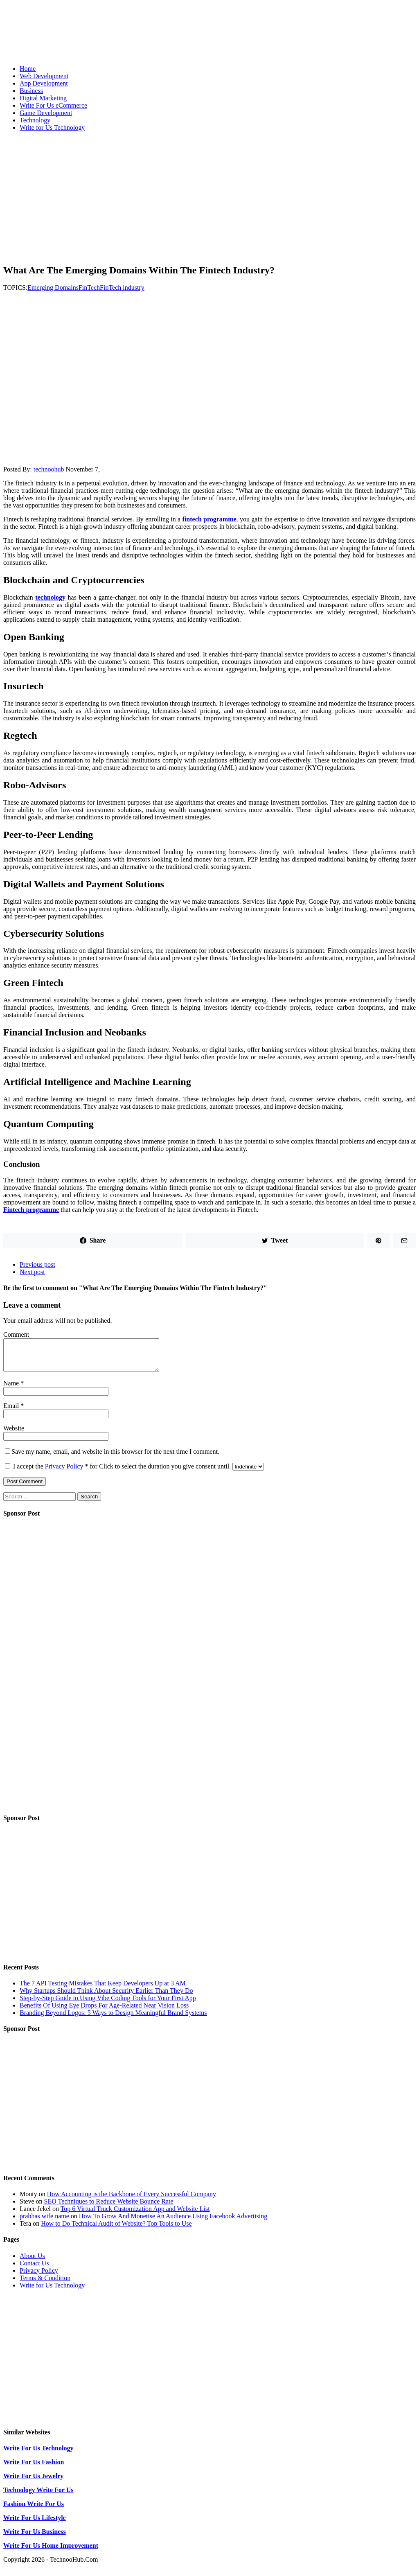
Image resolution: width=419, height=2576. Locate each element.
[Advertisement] (209, 195)
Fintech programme (31, 1209)
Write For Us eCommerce (53, 105)
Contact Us (34, 2269)
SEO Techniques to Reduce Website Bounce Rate (108, 2207)
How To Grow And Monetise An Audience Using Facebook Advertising (173, 2222)
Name (11, 1389)
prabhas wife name (44, 2222)
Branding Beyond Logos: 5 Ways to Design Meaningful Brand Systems (113, 2018)
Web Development (44, 75)
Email (11, 1411)
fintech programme (209, 519)
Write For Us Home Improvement (50, 2551)
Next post (32, 1271)
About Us (32, 2261)
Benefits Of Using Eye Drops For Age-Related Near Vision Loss (104, 2011)
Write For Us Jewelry (33, 2482)
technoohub (49, 469)
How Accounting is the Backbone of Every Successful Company (131, 2200)
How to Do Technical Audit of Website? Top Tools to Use (116, 2229)
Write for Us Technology (52, 127)
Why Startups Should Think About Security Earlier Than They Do (106, 1996)
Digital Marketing (43, 98)
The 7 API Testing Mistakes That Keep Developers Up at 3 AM (103, 1989)
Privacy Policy (64, 1472)
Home (28, 68)
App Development (44, 83)
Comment (16, 1334)
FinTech (89, 287)
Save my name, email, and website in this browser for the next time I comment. (115, 1457)
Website (13, 1434)
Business (31, 90)
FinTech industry (122, 287)
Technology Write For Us (38, 2496)
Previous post (37, 1264)
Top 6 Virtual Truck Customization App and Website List (135, 2214)
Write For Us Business (34, 2537)
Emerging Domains (53, 287)
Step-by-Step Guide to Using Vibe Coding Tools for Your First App (108, 2004)
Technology (35, 120)
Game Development (46, 112)
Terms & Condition (45, 2284)
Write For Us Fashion (33, 2468)
